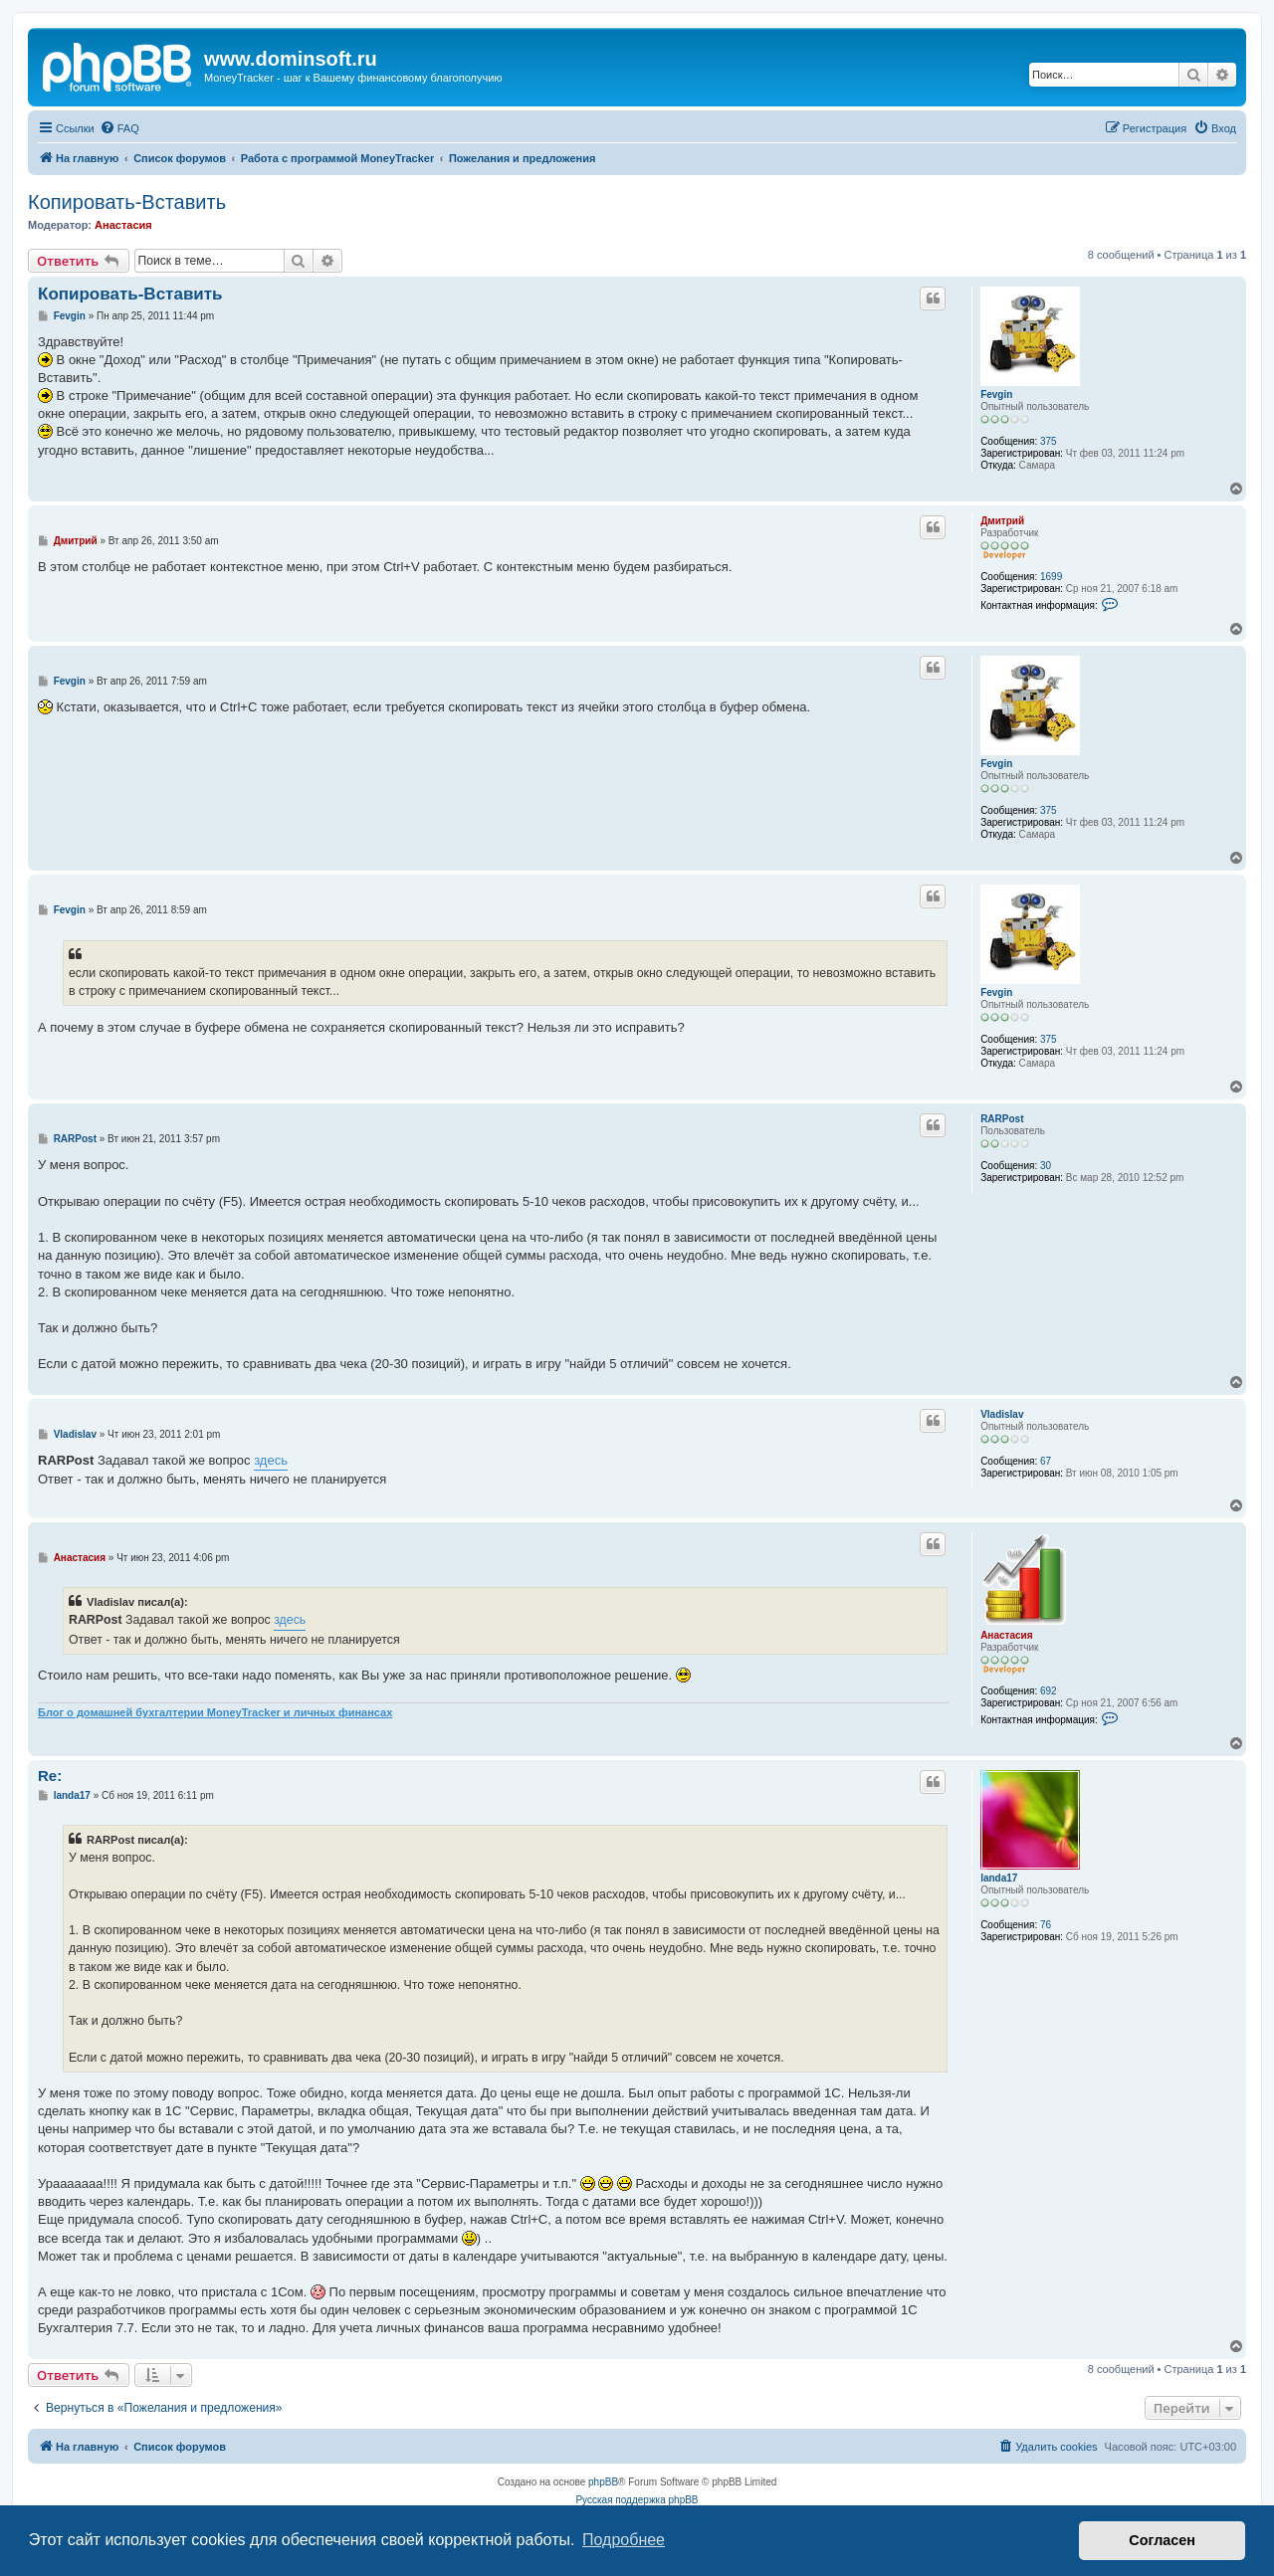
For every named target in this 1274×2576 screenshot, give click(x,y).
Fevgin (996, 394)
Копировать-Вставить (127, 202)
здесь (271, 1460)
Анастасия (123, 225)
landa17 (998, 1878)
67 (1045, 1461)
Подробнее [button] (623, 2539)
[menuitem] (119, 128)
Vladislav (1001, 1414)
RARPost (1001, 1118)
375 (1048, 441)
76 (1045, 1924)
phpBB (603, 2482)
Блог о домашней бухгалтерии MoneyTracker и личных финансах (215, 1712)
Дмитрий (1002, 520)
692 (1048, 1690)
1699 (1051, 576)
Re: (50, 1775)
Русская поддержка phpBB (636, 2499)
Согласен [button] (1162, 2540)
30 (1045, 1165)
